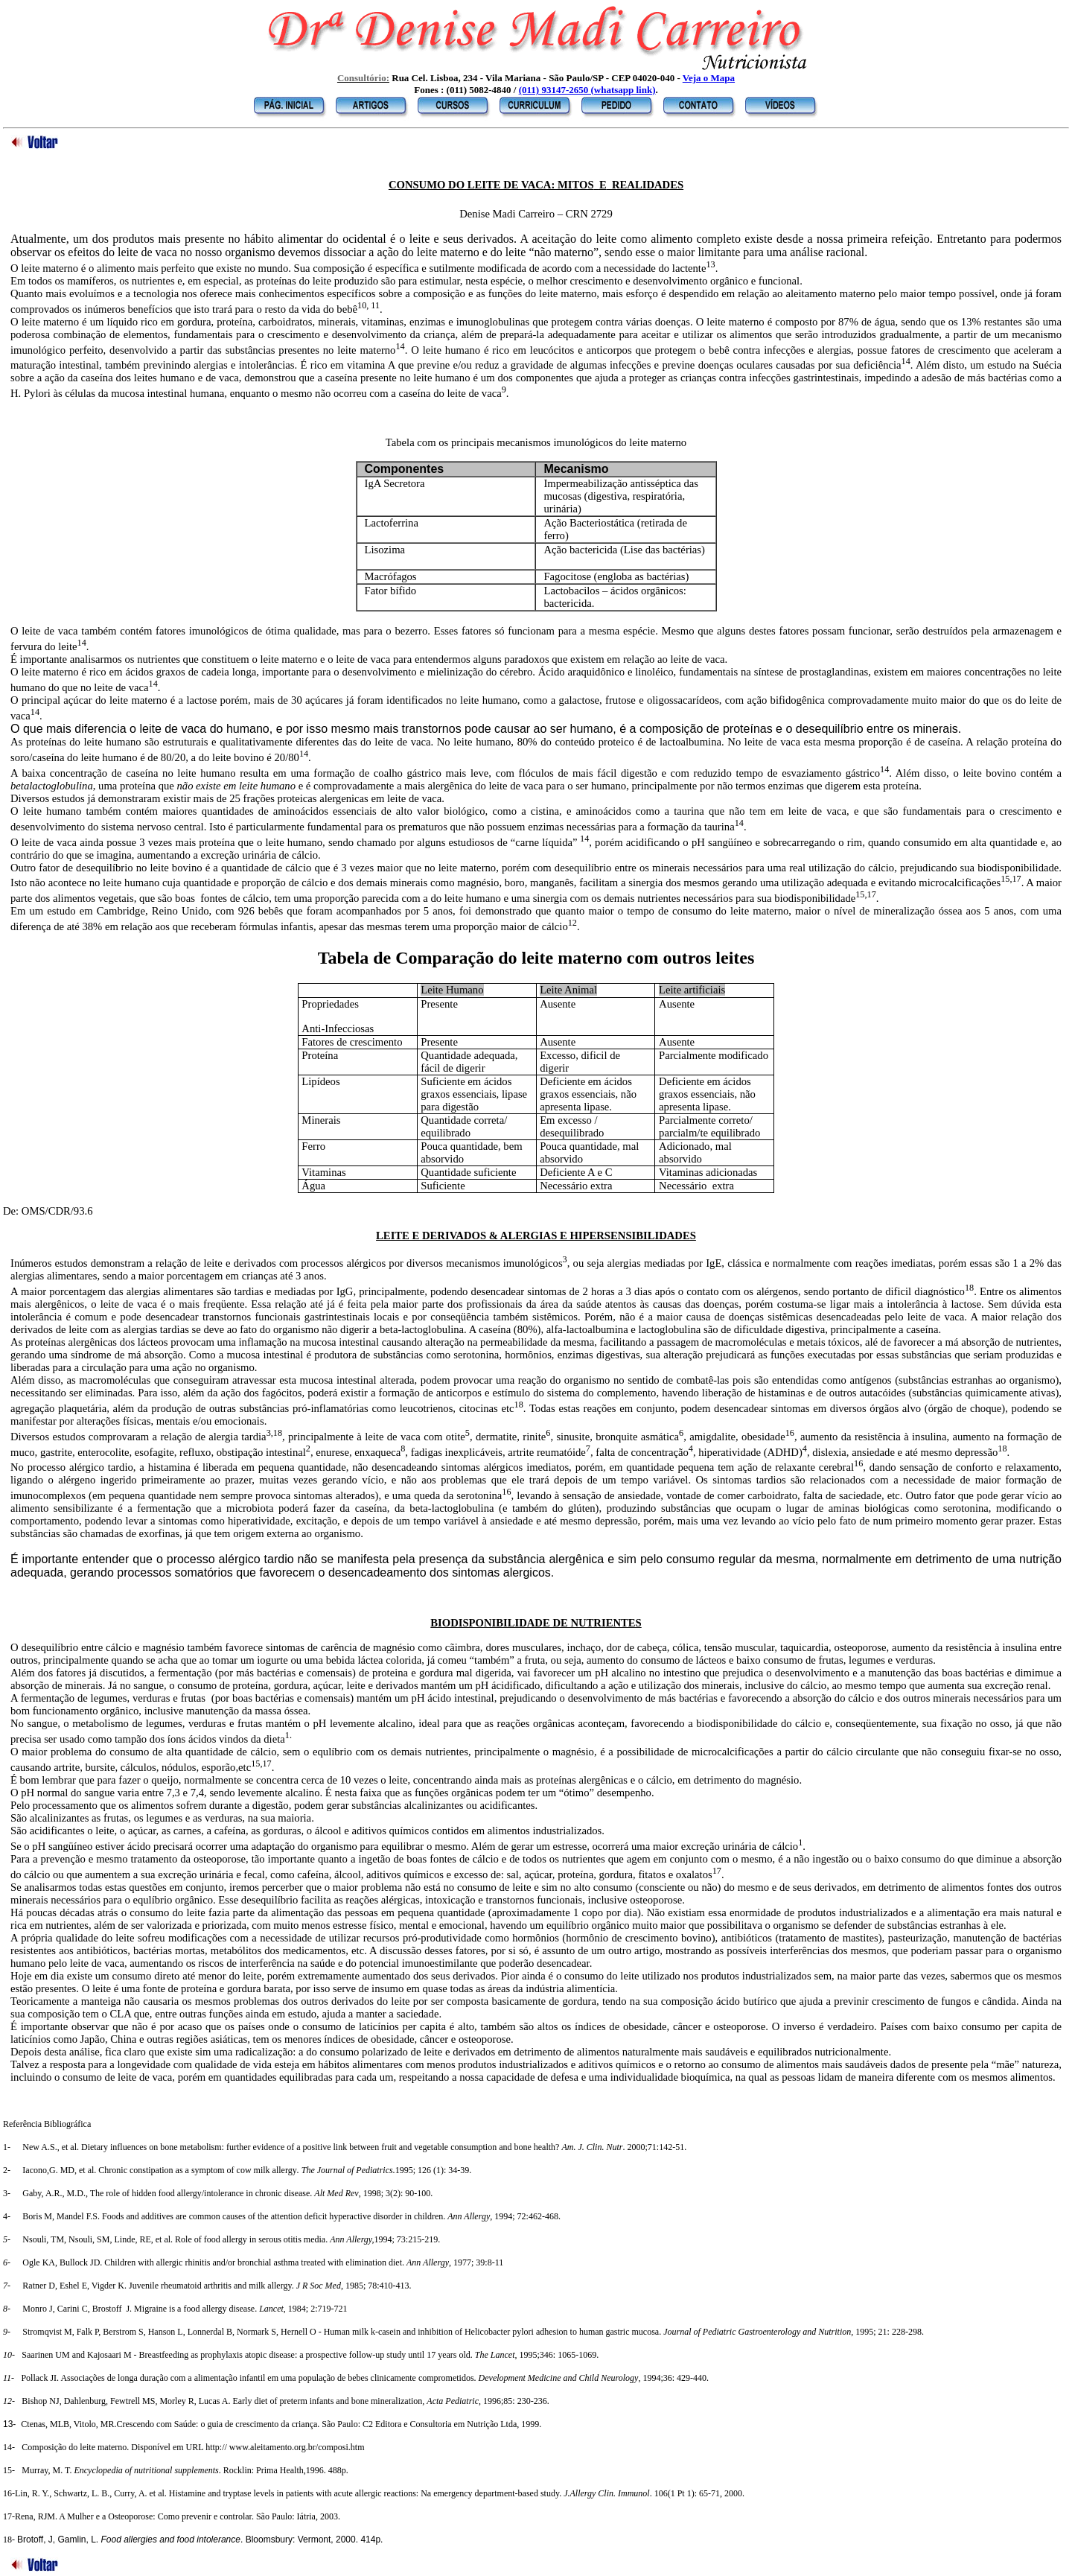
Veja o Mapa (709, 77)
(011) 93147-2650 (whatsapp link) (587, 89)
